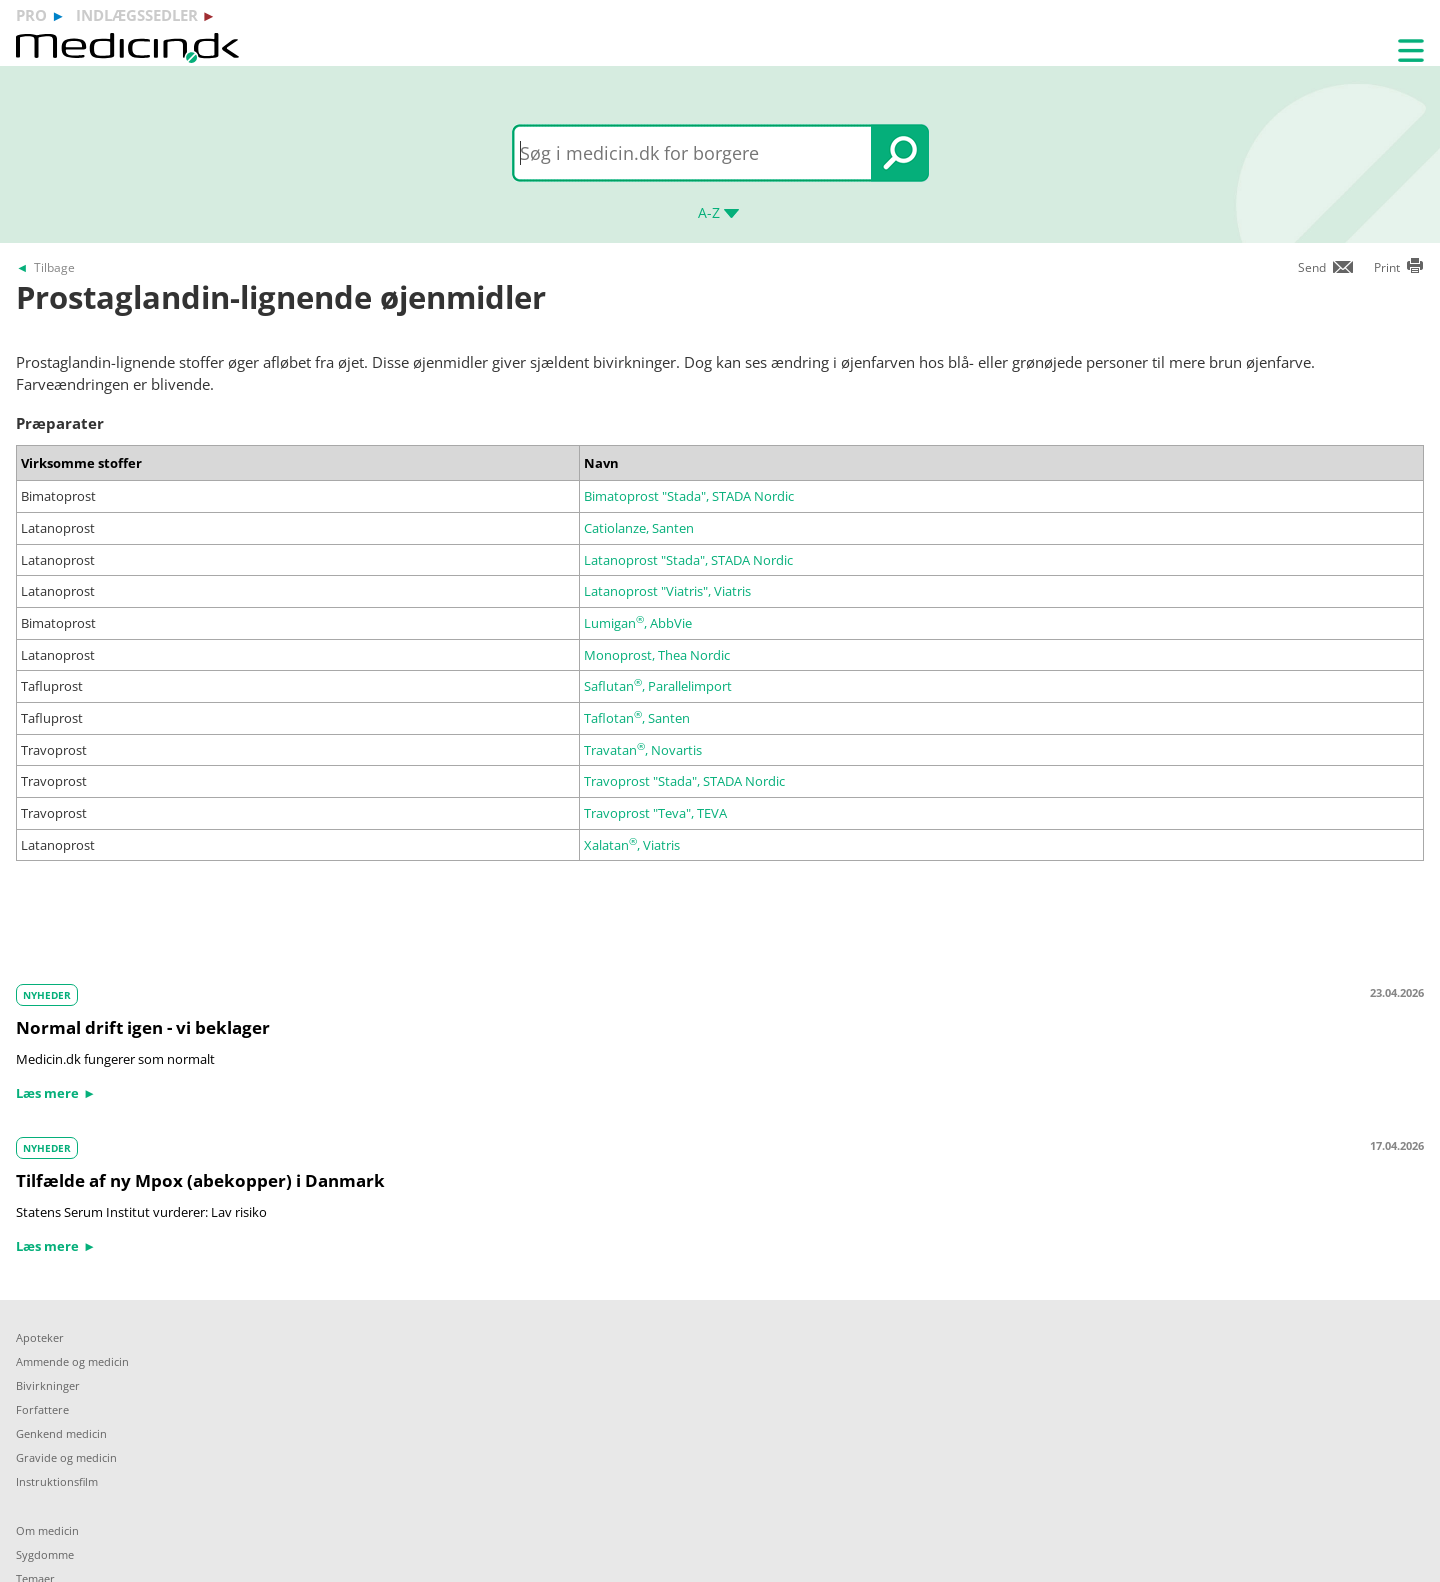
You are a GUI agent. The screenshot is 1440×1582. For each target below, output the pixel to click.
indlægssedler (137, 15)
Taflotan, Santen (637, 718)
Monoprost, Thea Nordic (657, 655)
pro (31, 15)
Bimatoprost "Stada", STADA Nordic (689, 496)
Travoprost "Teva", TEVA (655, 813)
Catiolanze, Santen (639, 528)
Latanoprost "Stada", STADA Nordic (688, 560)
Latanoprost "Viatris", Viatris (667, 591)
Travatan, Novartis (643, 750)
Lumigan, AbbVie (638, 623)
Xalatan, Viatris (632, 845)
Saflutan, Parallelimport (658, 686)
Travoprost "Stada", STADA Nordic (684, 781)
